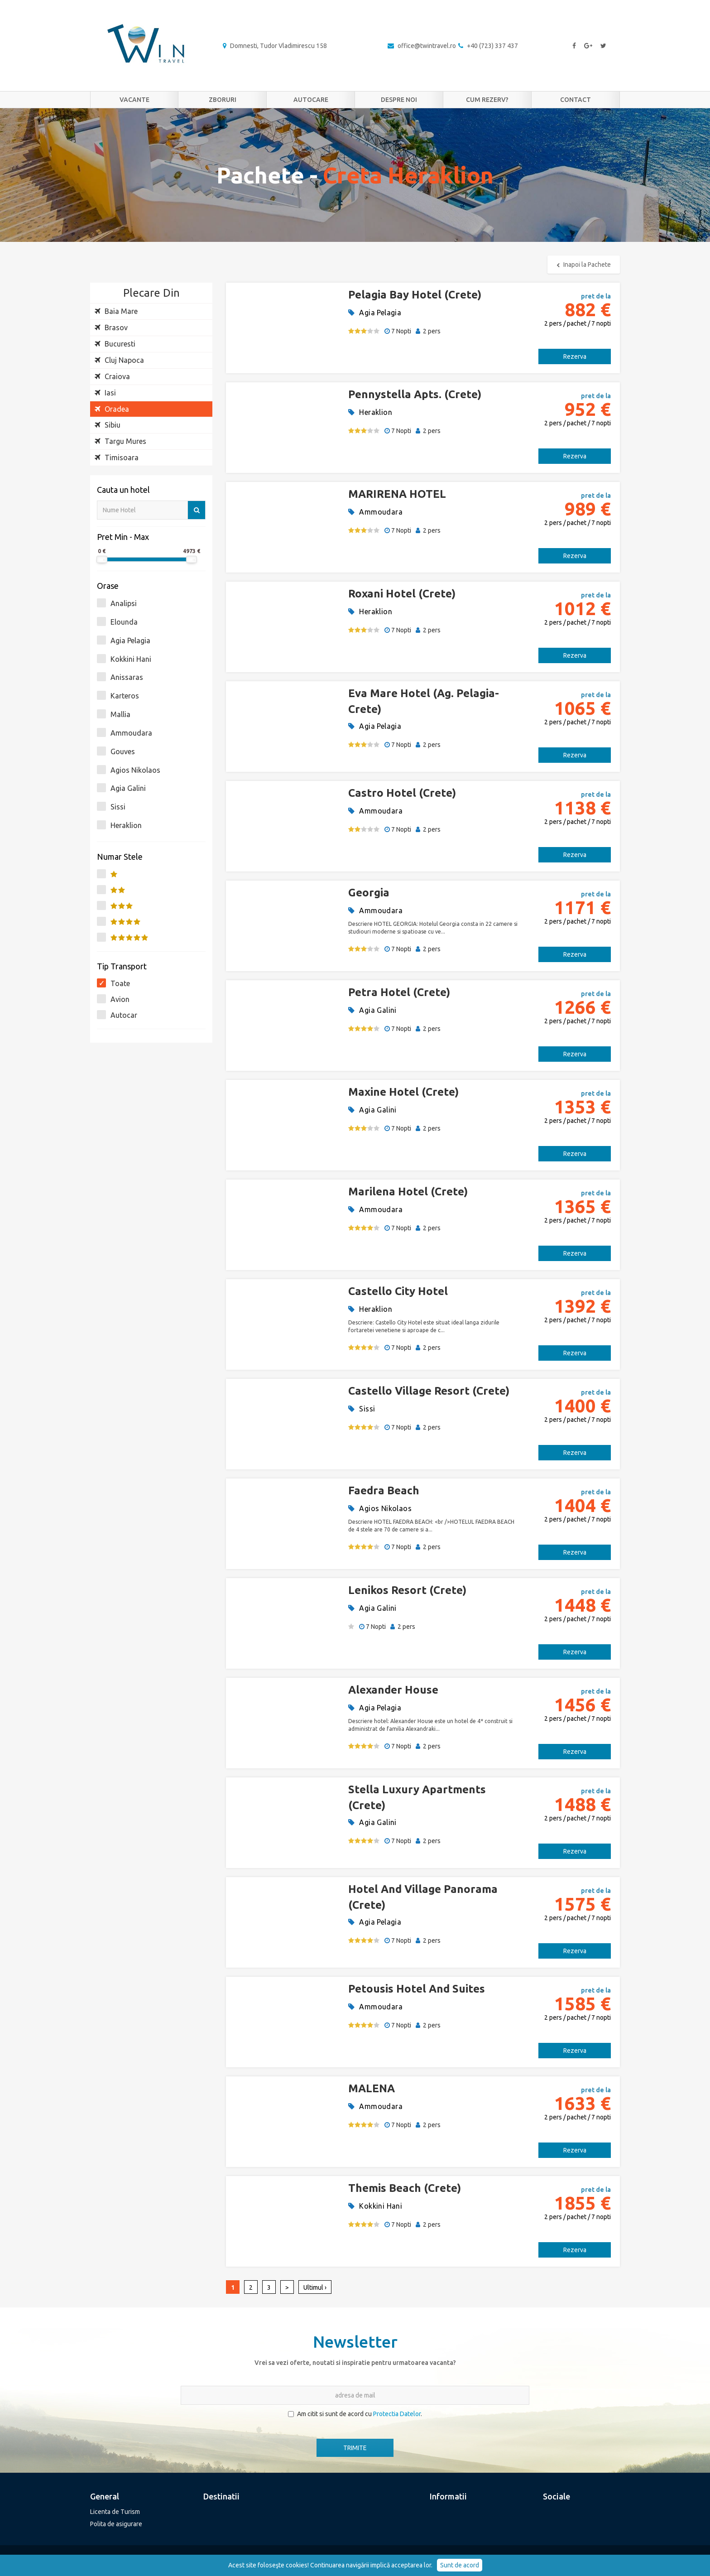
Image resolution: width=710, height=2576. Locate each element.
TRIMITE (355, 2447)
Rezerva (574, 356)
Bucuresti (115, 344)
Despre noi (399, 99)
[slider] (101, 559)
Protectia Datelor (397, 2413)
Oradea (112, 409)
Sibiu (107, 425)
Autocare (310, 99)
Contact (575, 99)
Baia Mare (116, 311)
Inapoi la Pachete (583, 264)
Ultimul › (314, 2287)
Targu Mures (120, 441)
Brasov (111, 327)
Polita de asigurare (116, 2524)
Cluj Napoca (119, 360)
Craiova (112, 376)
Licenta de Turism (115, 2511)
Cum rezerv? (487, 99)
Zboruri (222, 99)
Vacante (134, 99)
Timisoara (117, 457)
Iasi (105, 393)
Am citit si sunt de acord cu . (355, 2413)
